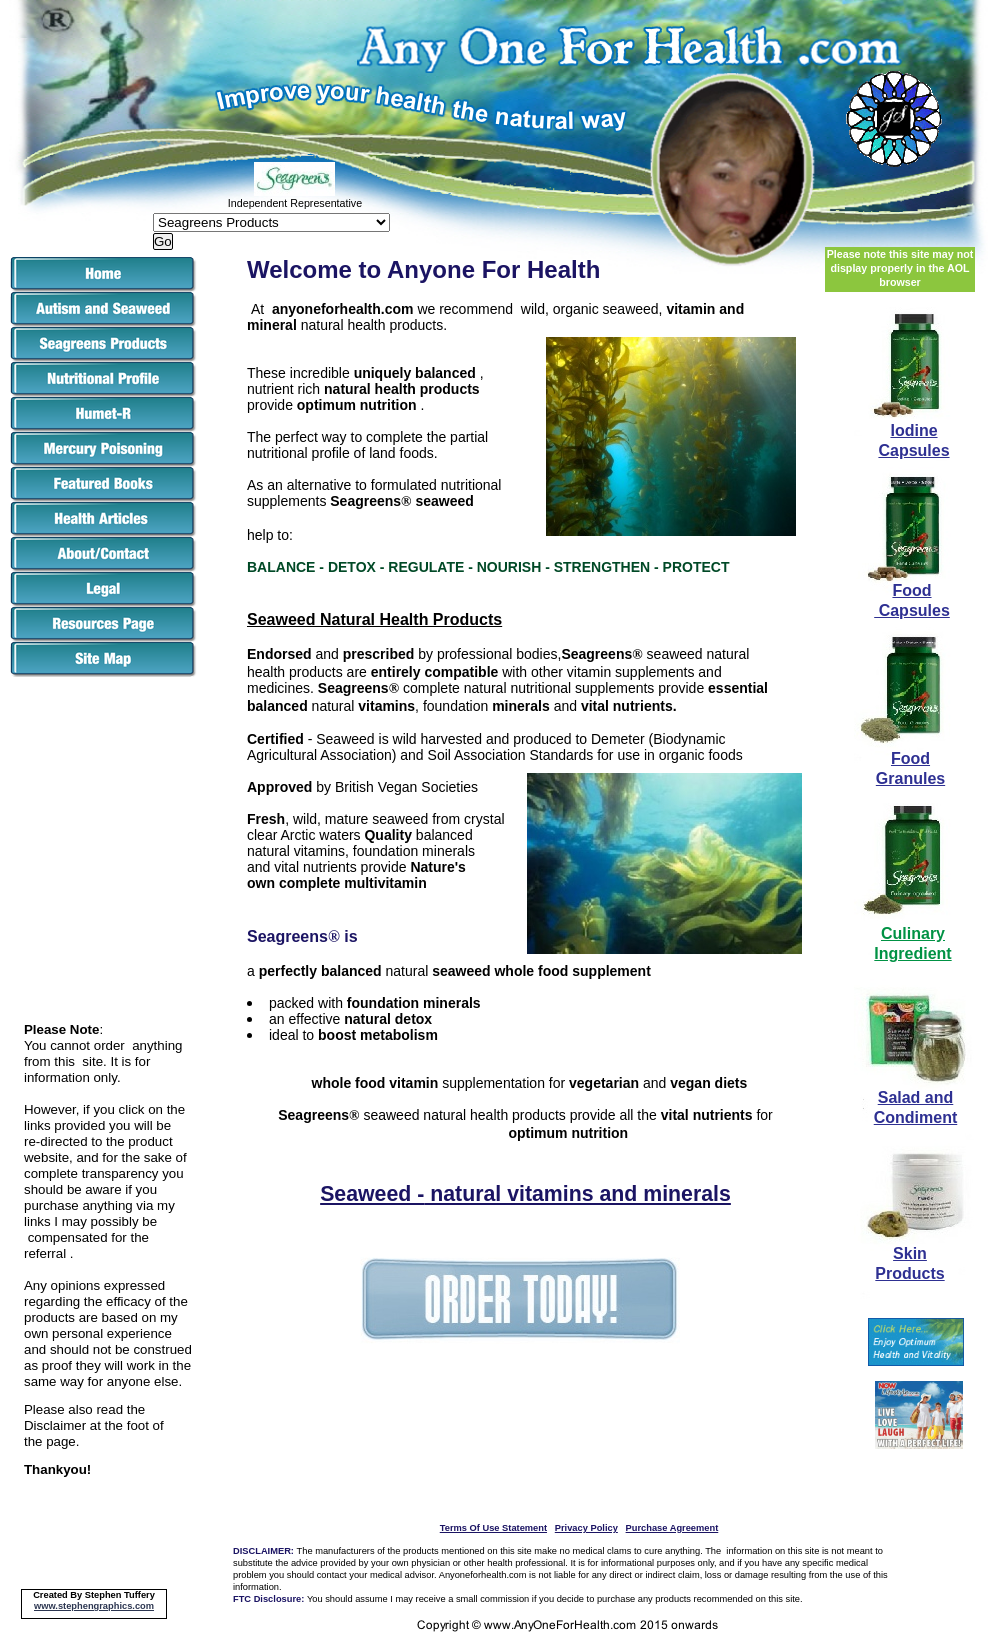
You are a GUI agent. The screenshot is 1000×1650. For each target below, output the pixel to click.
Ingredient (912, 953)
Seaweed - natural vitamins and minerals (525, 1194)
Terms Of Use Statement (493, 1528)
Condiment (916, 1117)
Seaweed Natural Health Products (374, 619)
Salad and (916, 1097)
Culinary (913, 933)
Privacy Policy (586, 1528)
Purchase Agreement (672, 1528)
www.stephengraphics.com (94, 1606)
